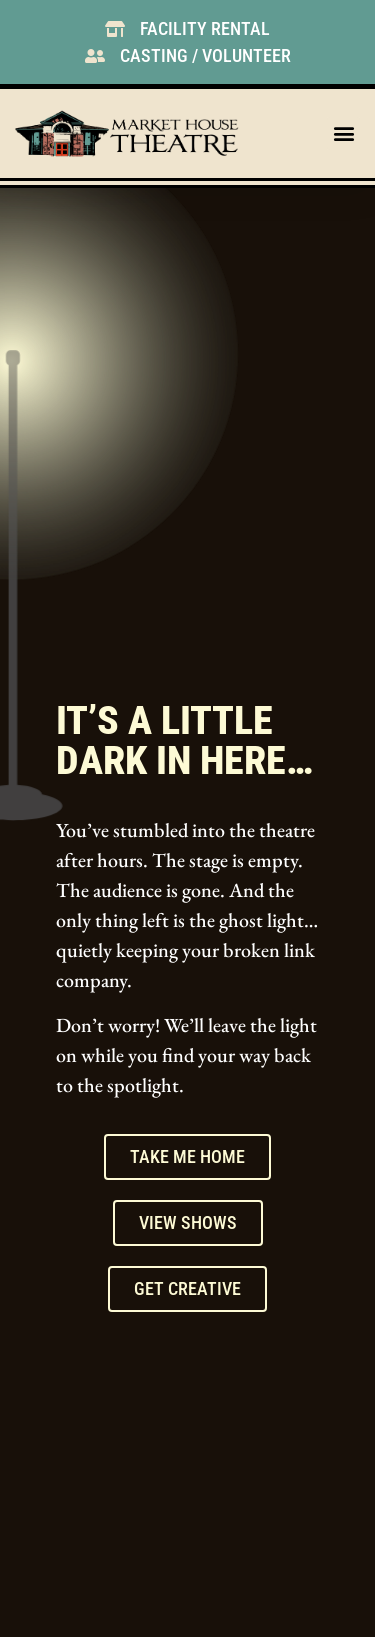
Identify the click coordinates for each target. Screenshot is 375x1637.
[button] (343, 133)
